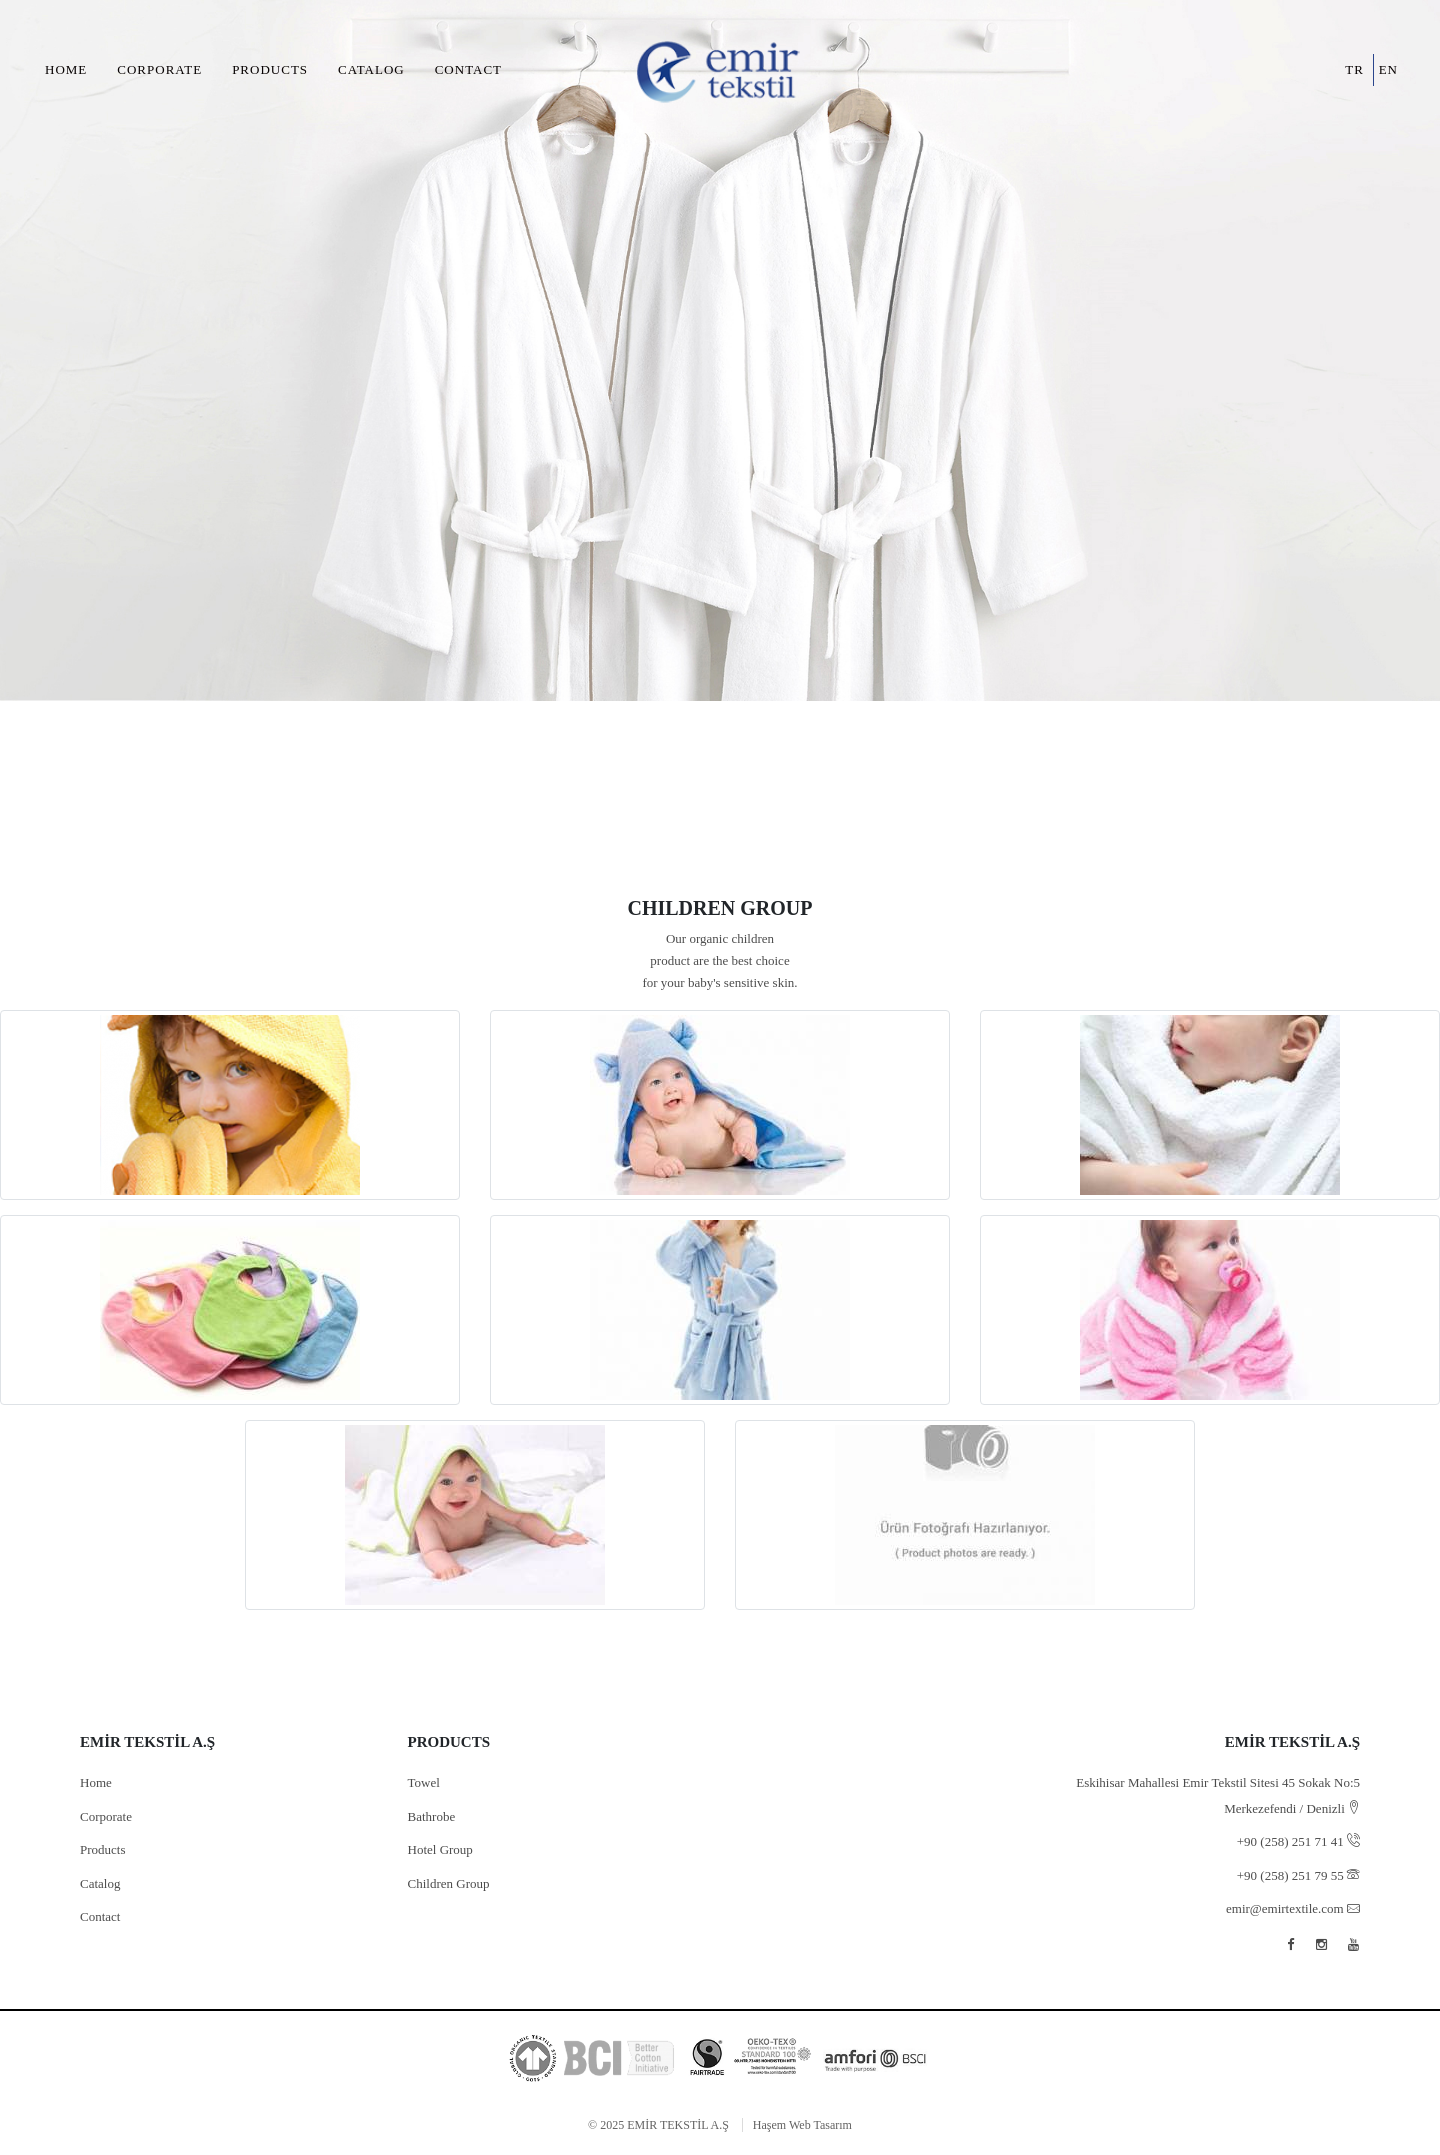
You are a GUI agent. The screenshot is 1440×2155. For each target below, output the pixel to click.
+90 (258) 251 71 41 (1298, 1841)
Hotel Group (440, 1849)
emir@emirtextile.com (1293, 1908)
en (1388, 69)
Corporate (159, 69)
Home (66, 69)
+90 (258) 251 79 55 (1298, 1875)
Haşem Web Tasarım (802, 2125)
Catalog (371, 69)
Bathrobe (432, 1816)
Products (270, 69)
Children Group (449, 1883)
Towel (424, 1782)
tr (1354, 69)
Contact (468, 69)
